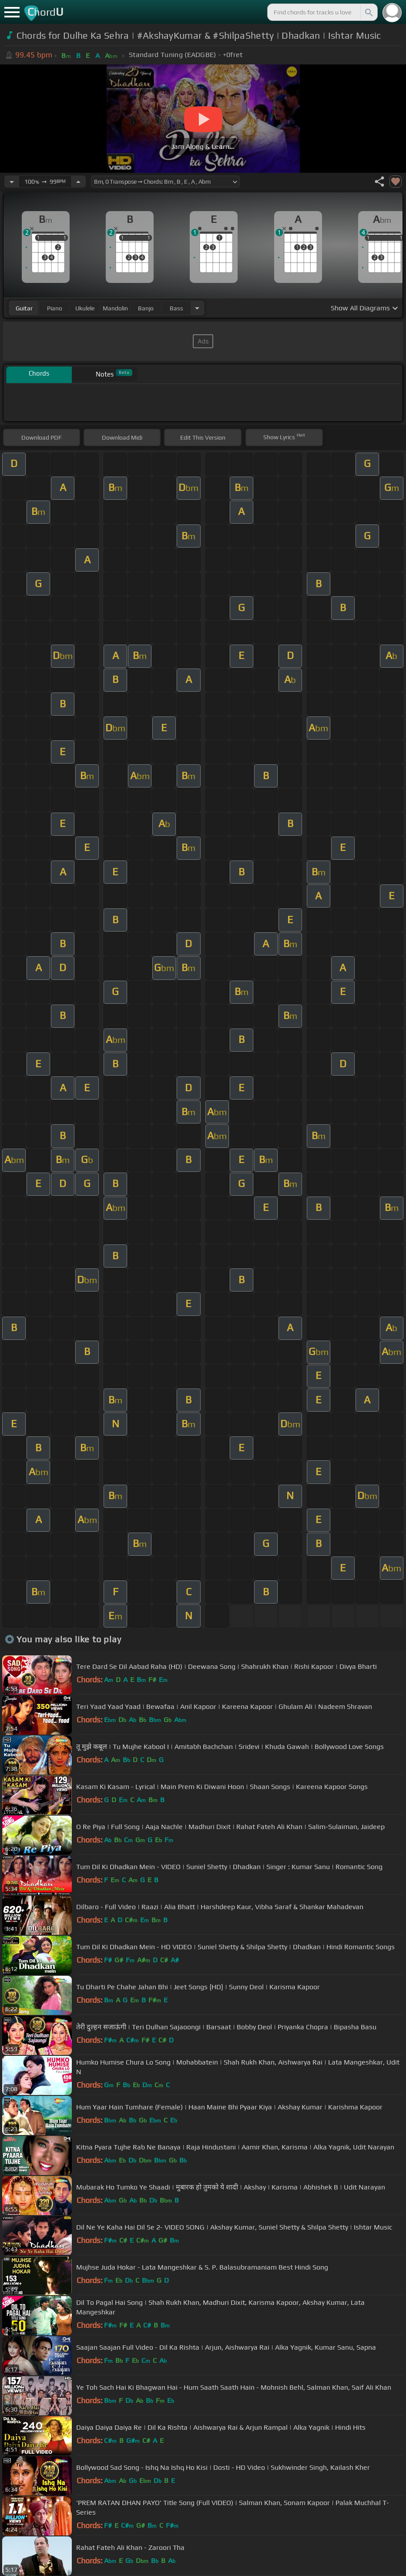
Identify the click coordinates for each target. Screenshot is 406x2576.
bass (176, 308)
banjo (146, 308)
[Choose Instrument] (197, 308)
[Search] (368, 12)
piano (54, 308)
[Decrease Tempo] (11, 181)
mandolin (115, 308)
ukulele (84, 308)
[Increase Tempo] (78, 181)
